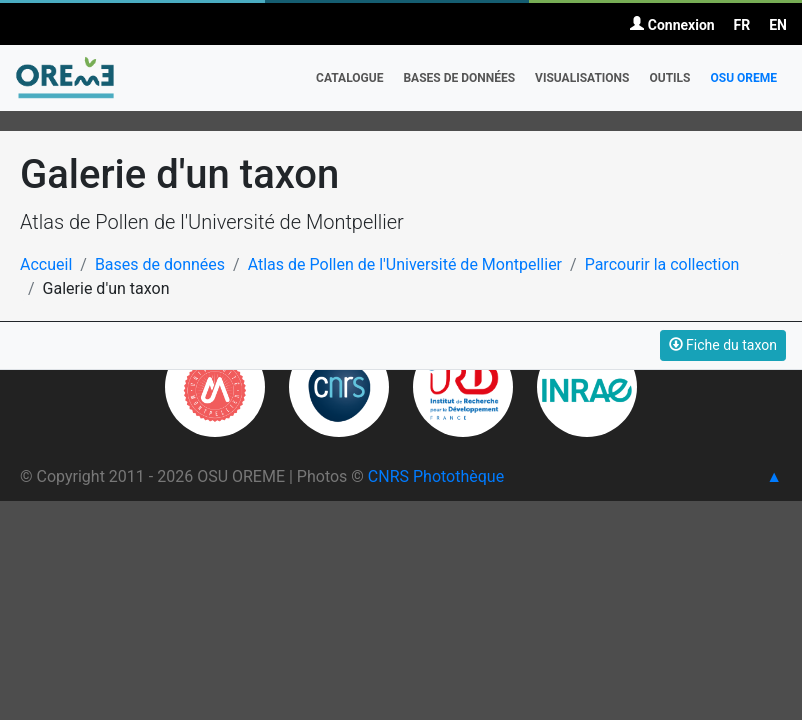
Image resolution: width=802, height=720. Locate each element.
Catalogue (349, 78)
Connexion (672, 25)
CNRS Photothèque (436, 476)
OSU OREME (743, 78)
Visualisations (582, 78)
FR (742, 25)
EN (778, 25)
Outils (669, 78)
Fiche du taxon (723, 345)
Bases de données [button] (459, 78)
